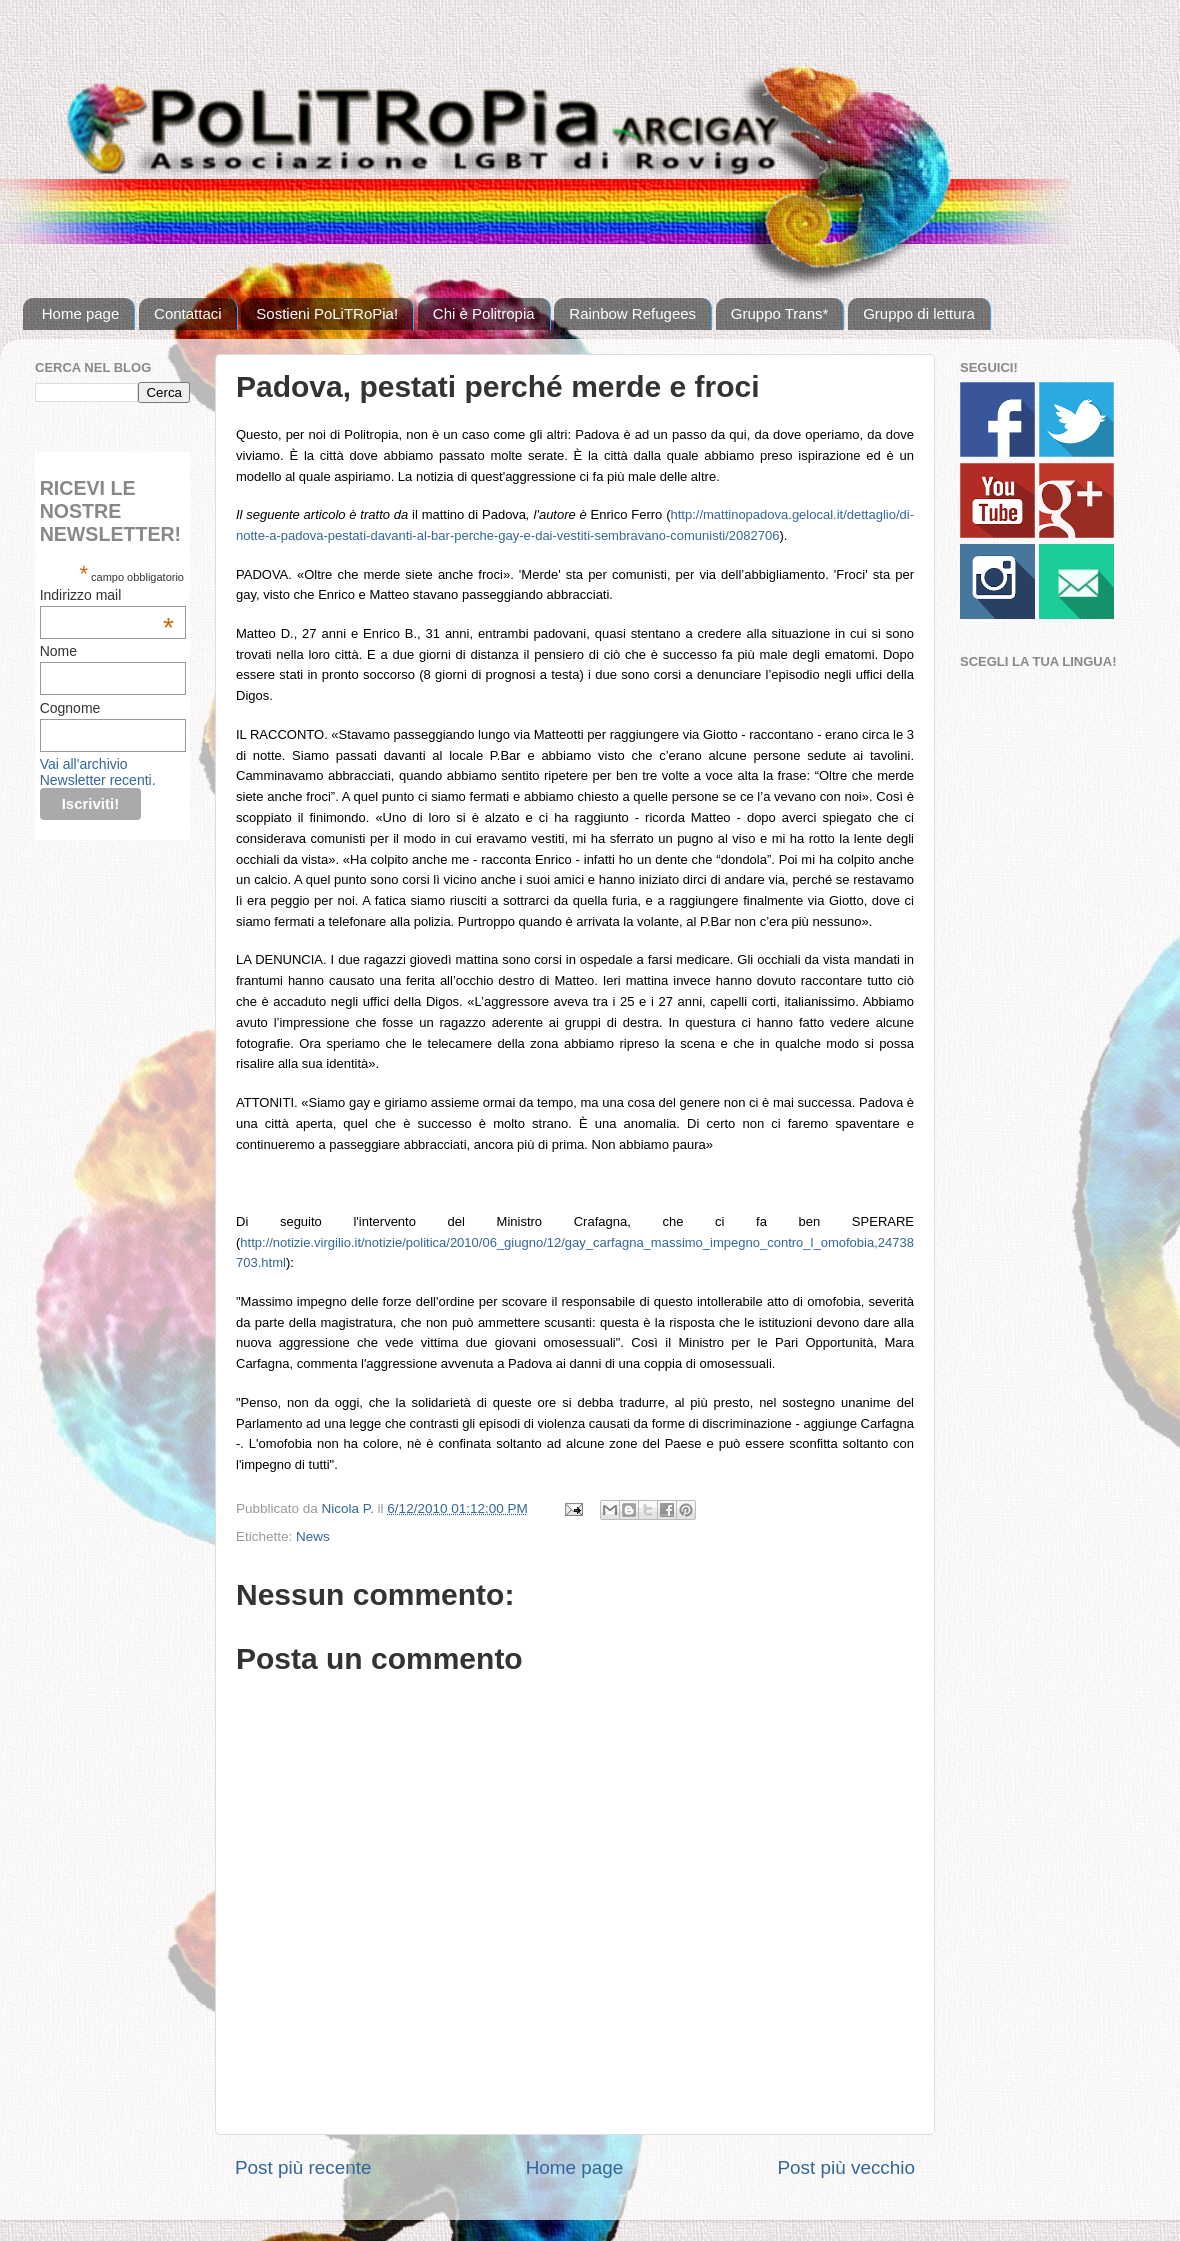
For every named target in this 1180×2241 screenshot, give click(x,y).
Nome (58, 651)
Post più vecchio (846, 2167)
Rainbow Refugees (632, 313)
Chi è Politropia (484, 313)
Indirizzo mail (107, 595)
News (313, 1536)
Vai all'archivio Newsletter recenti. (98, 772)
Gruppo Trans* (780, 313)
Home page (81, 313)
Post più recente (303, 2167)
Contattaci (188, 313)
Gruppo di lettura (919, 313)
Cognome (70, 708)
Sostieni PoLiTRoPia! (327, 313)
